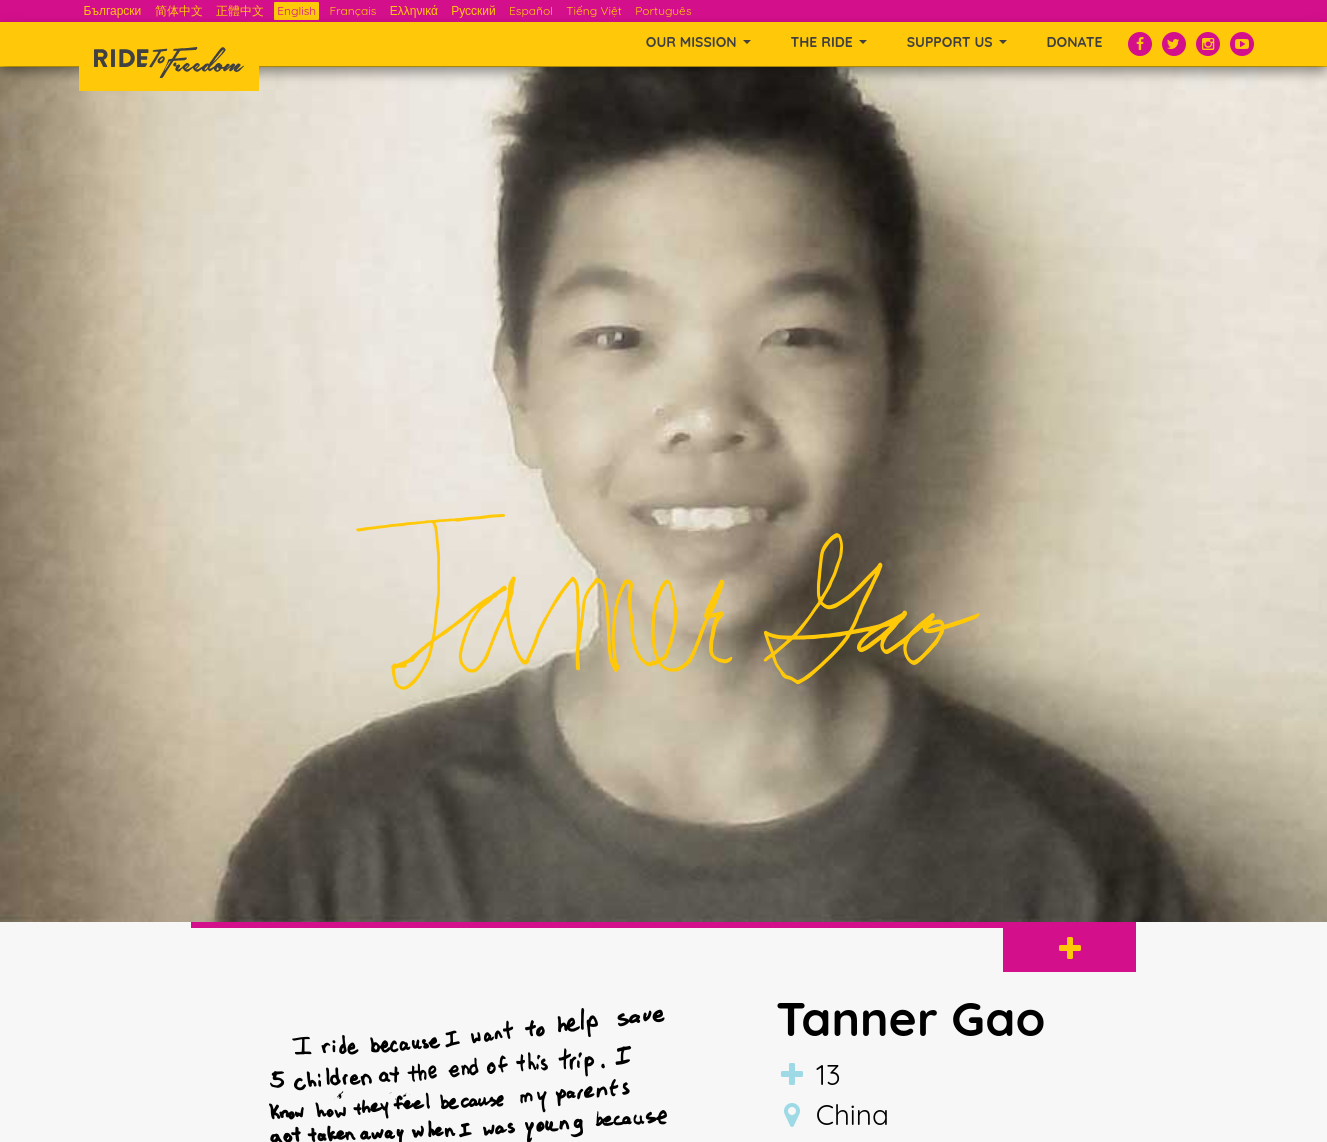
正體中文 (240, 10)
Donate (1075, 42)
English (296, 10)
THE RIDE (829, 42)
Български (113, 10)
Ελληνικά (414, 10)
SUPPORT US (957, 42)
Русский (473, 10)
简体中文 (179, 10)
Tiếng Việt (594, 10)
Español (531, 10)
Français (352, 10)
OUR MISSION (698, 42)
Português (663, 10)
